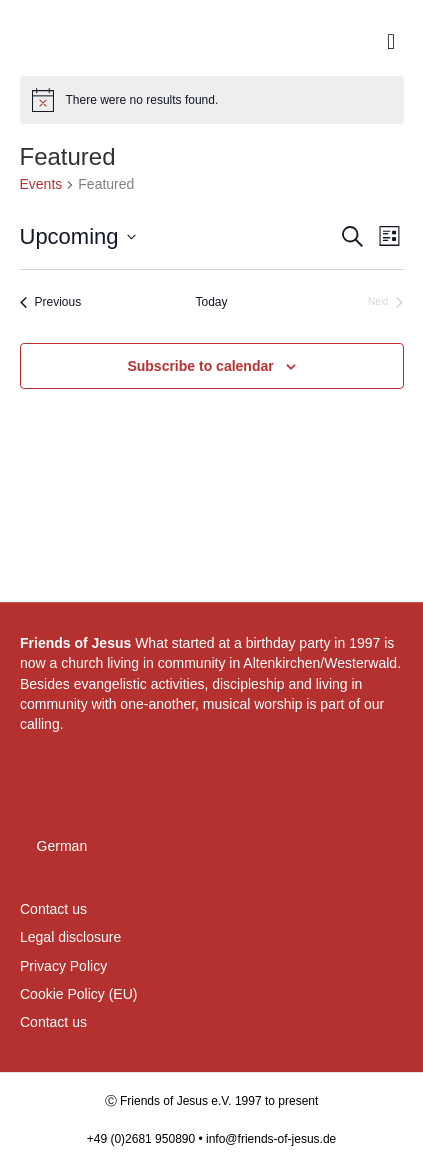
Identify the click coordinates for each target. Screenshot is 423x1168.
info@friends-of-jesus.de (271, 1139)
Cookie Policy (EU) (78, 994)
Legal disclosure (70, 937)
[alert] (212, 100)
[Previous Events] (51, 302)
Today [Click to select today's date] (211, 302)
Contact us (53, 909)
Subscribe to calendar (200, 366)
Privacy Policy (63, 966)
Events (41, 184)
